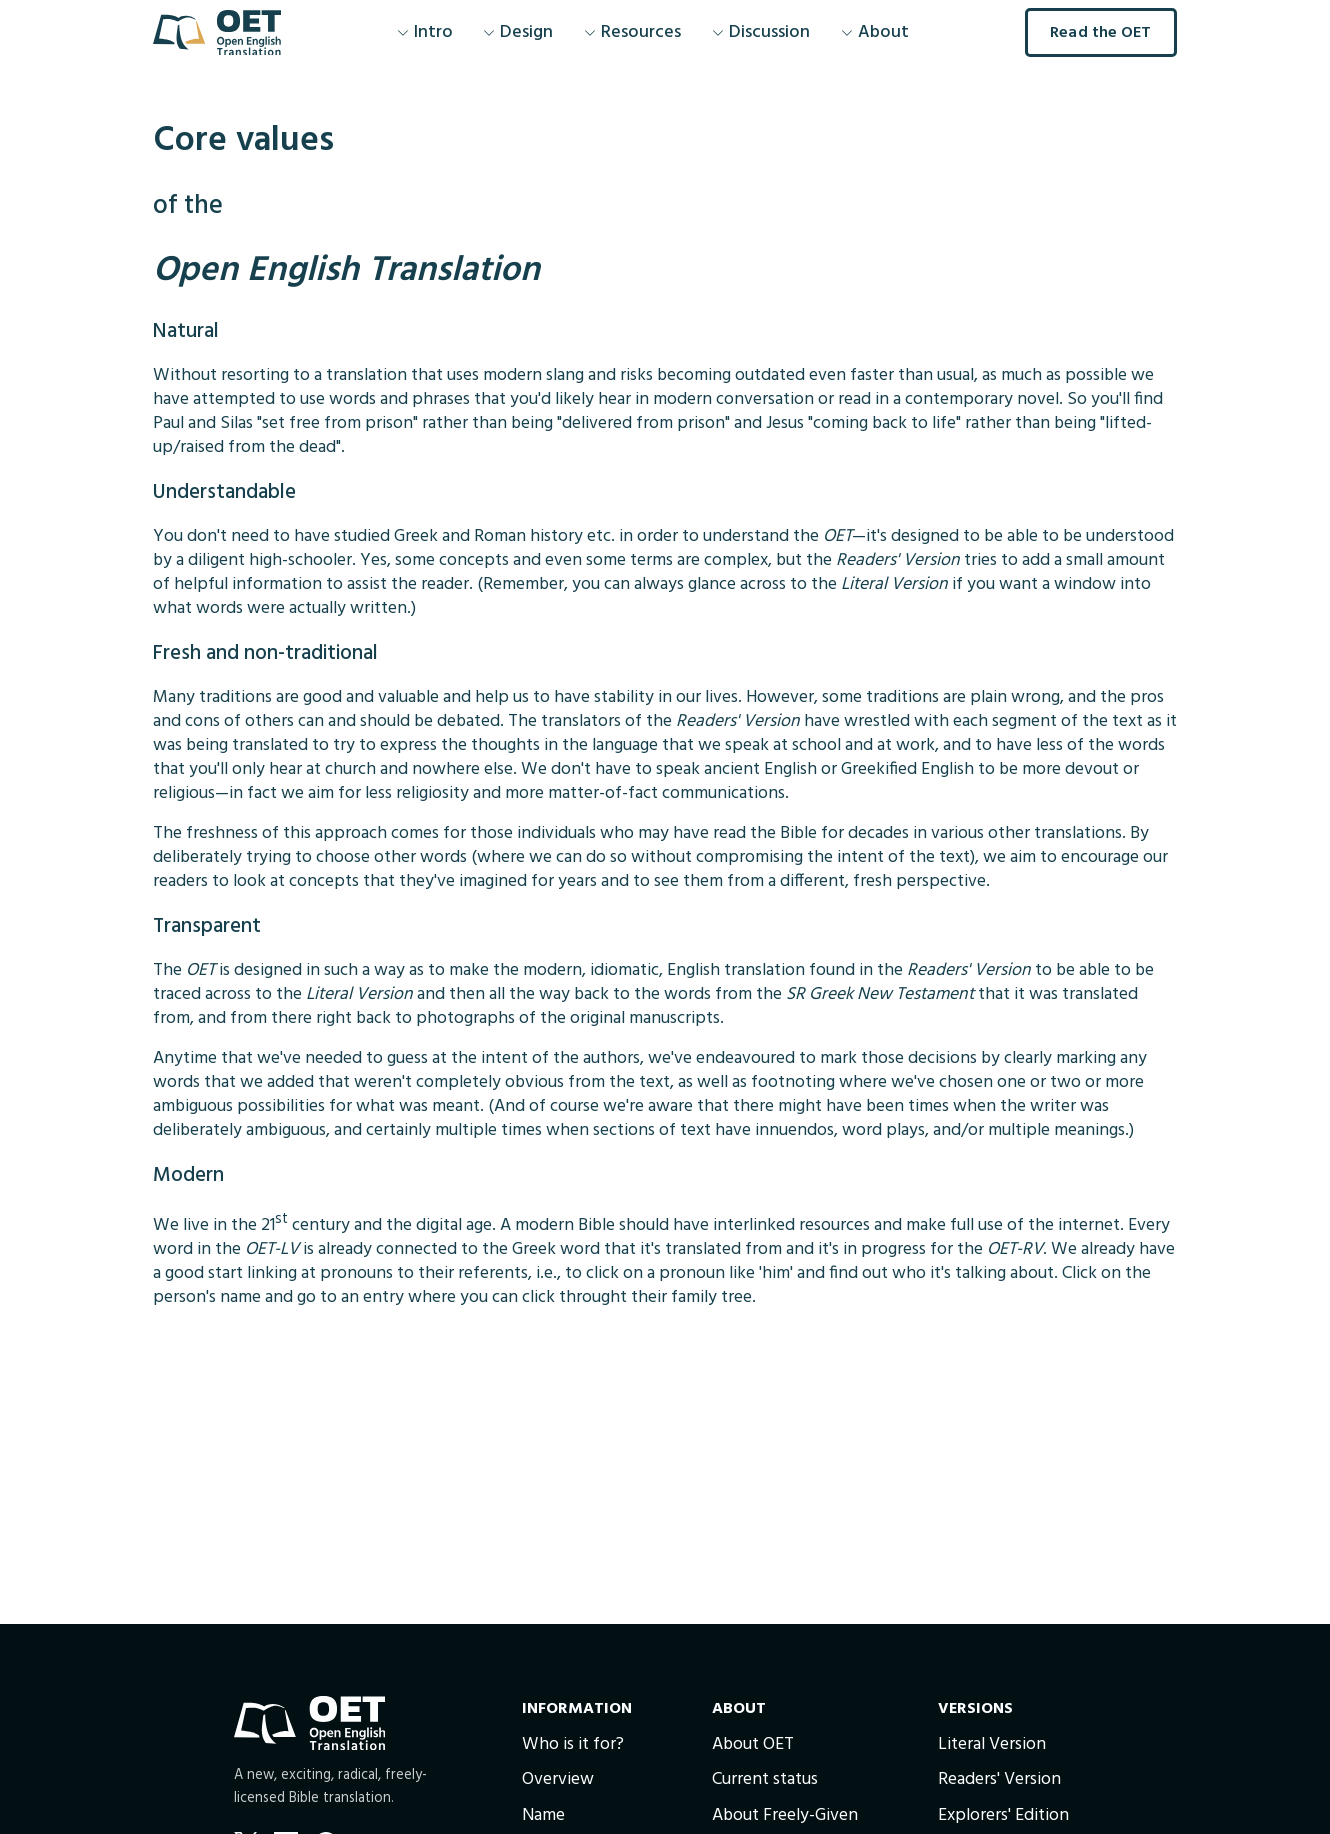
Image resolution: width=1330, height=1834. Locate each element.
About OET (753, 1744)
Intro (425, 32)
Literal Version (992, 1744)
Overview (558, 1779)
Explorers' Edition (1003, 1815)
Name (543, 1815)
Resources (633, 32)
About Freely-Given (785, 1815)
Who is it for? (573, 1744)
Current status (765, 1779)
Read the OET (1100, 33)
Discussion (761, 32)
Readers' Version (999, 1779)
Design (518, 32)
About (875, 32)
